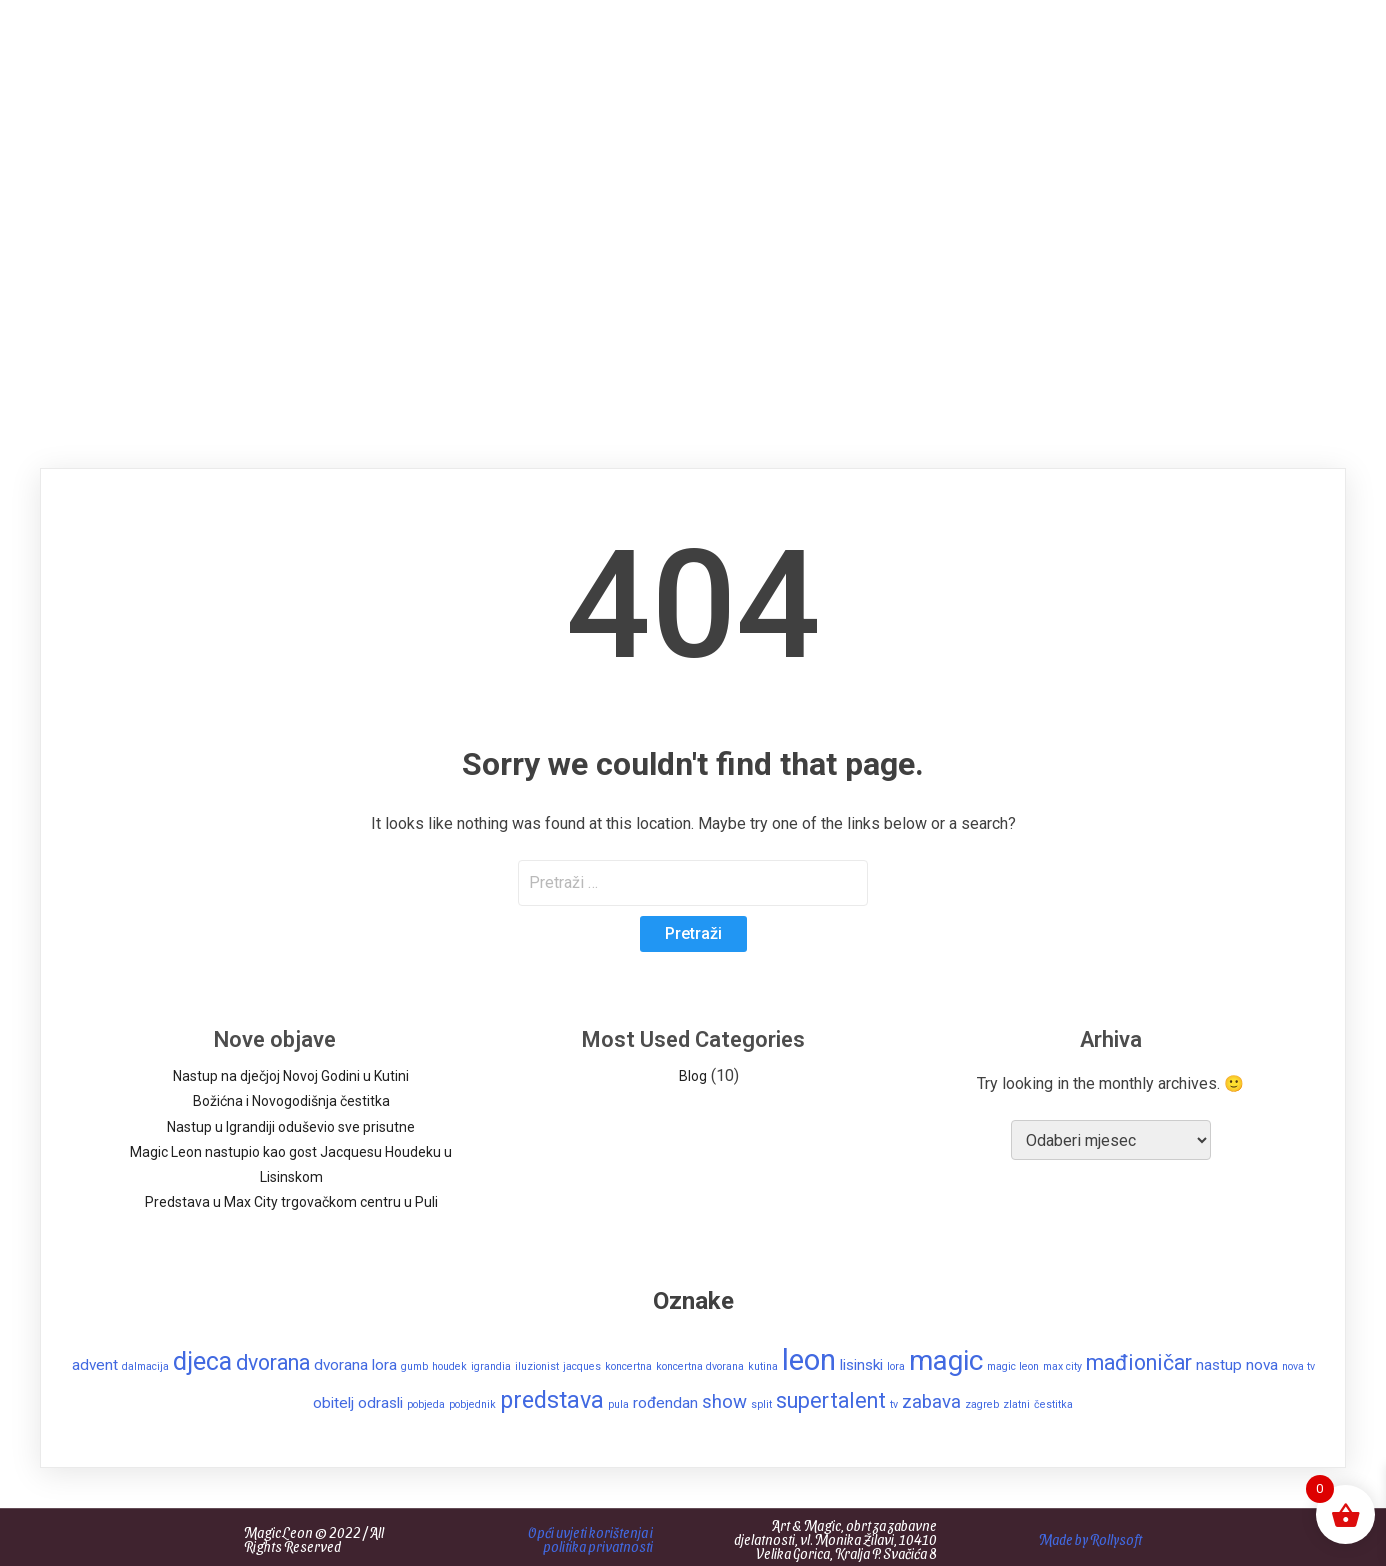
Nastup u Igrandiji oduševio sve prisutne (291, 1127)
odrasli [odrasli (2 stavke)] (380, 1403)
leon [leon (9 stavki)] (809, 1360)
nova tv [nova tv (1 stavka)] (1298, 1366)
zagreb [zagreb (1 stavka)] (982, 1404)
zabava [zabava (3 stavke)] (931, 1402)
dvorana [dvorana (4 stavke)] (273, 1362)
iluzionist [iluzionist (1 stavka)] (537, 1366)
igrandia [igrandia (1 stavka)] (491, 1366)
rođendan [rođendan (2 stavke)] (665, 1403)
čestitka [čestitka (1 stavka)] (1053, 1404)
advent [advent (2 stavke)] (95, 1365)
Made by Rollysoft (1090, 1539)
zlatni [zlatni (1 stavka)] (1016, 1404)
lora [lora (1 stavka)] (896, 1366)
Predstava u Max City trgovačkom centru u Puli (291, 1202)
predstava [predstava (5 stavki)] (552, 1400)
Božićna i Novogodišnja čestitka (291, 1101)
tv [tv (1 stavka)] (894, 1404)
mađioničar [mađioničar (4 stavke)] (1139, 1362)
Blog (693, 1076)
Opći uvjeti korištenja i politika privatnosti (590, 1539)
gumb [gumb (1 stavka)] (414, 1366)
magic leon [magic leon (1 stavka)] (1013, 1366)
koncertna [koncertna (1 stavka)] (628, 1366)
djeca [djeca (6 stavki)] (202, 1361)
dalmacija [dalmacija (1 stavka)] (145, 1366)
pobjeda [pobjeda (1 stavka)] (426, 1404)
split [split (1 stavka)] (761, 1404)
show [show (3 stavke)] (724, 1402)
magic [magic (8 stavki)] (946, 1360)
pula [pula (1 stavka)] (618, 1404)
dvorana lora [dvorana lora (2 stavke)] (355, 1365)
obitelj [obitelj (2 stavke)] (333, 1403)
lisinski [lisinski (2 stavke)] (861, 1365)
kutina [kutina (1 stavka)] (763, 1366)
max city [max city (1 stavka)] (1062, 1366)
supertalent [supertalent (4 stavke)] (831, 1400)
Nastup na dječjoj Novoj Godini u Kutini (291, 1076)
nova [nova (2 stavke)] (1262, 1365)
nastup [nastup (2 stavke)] (1219, 1365)
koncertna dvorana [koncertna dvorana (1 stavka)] (700, 1366)
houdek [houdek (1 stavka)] (449, 1366)
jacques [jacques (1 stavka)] (582, 1366)
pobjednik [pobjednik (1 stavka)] (472, 1404)
